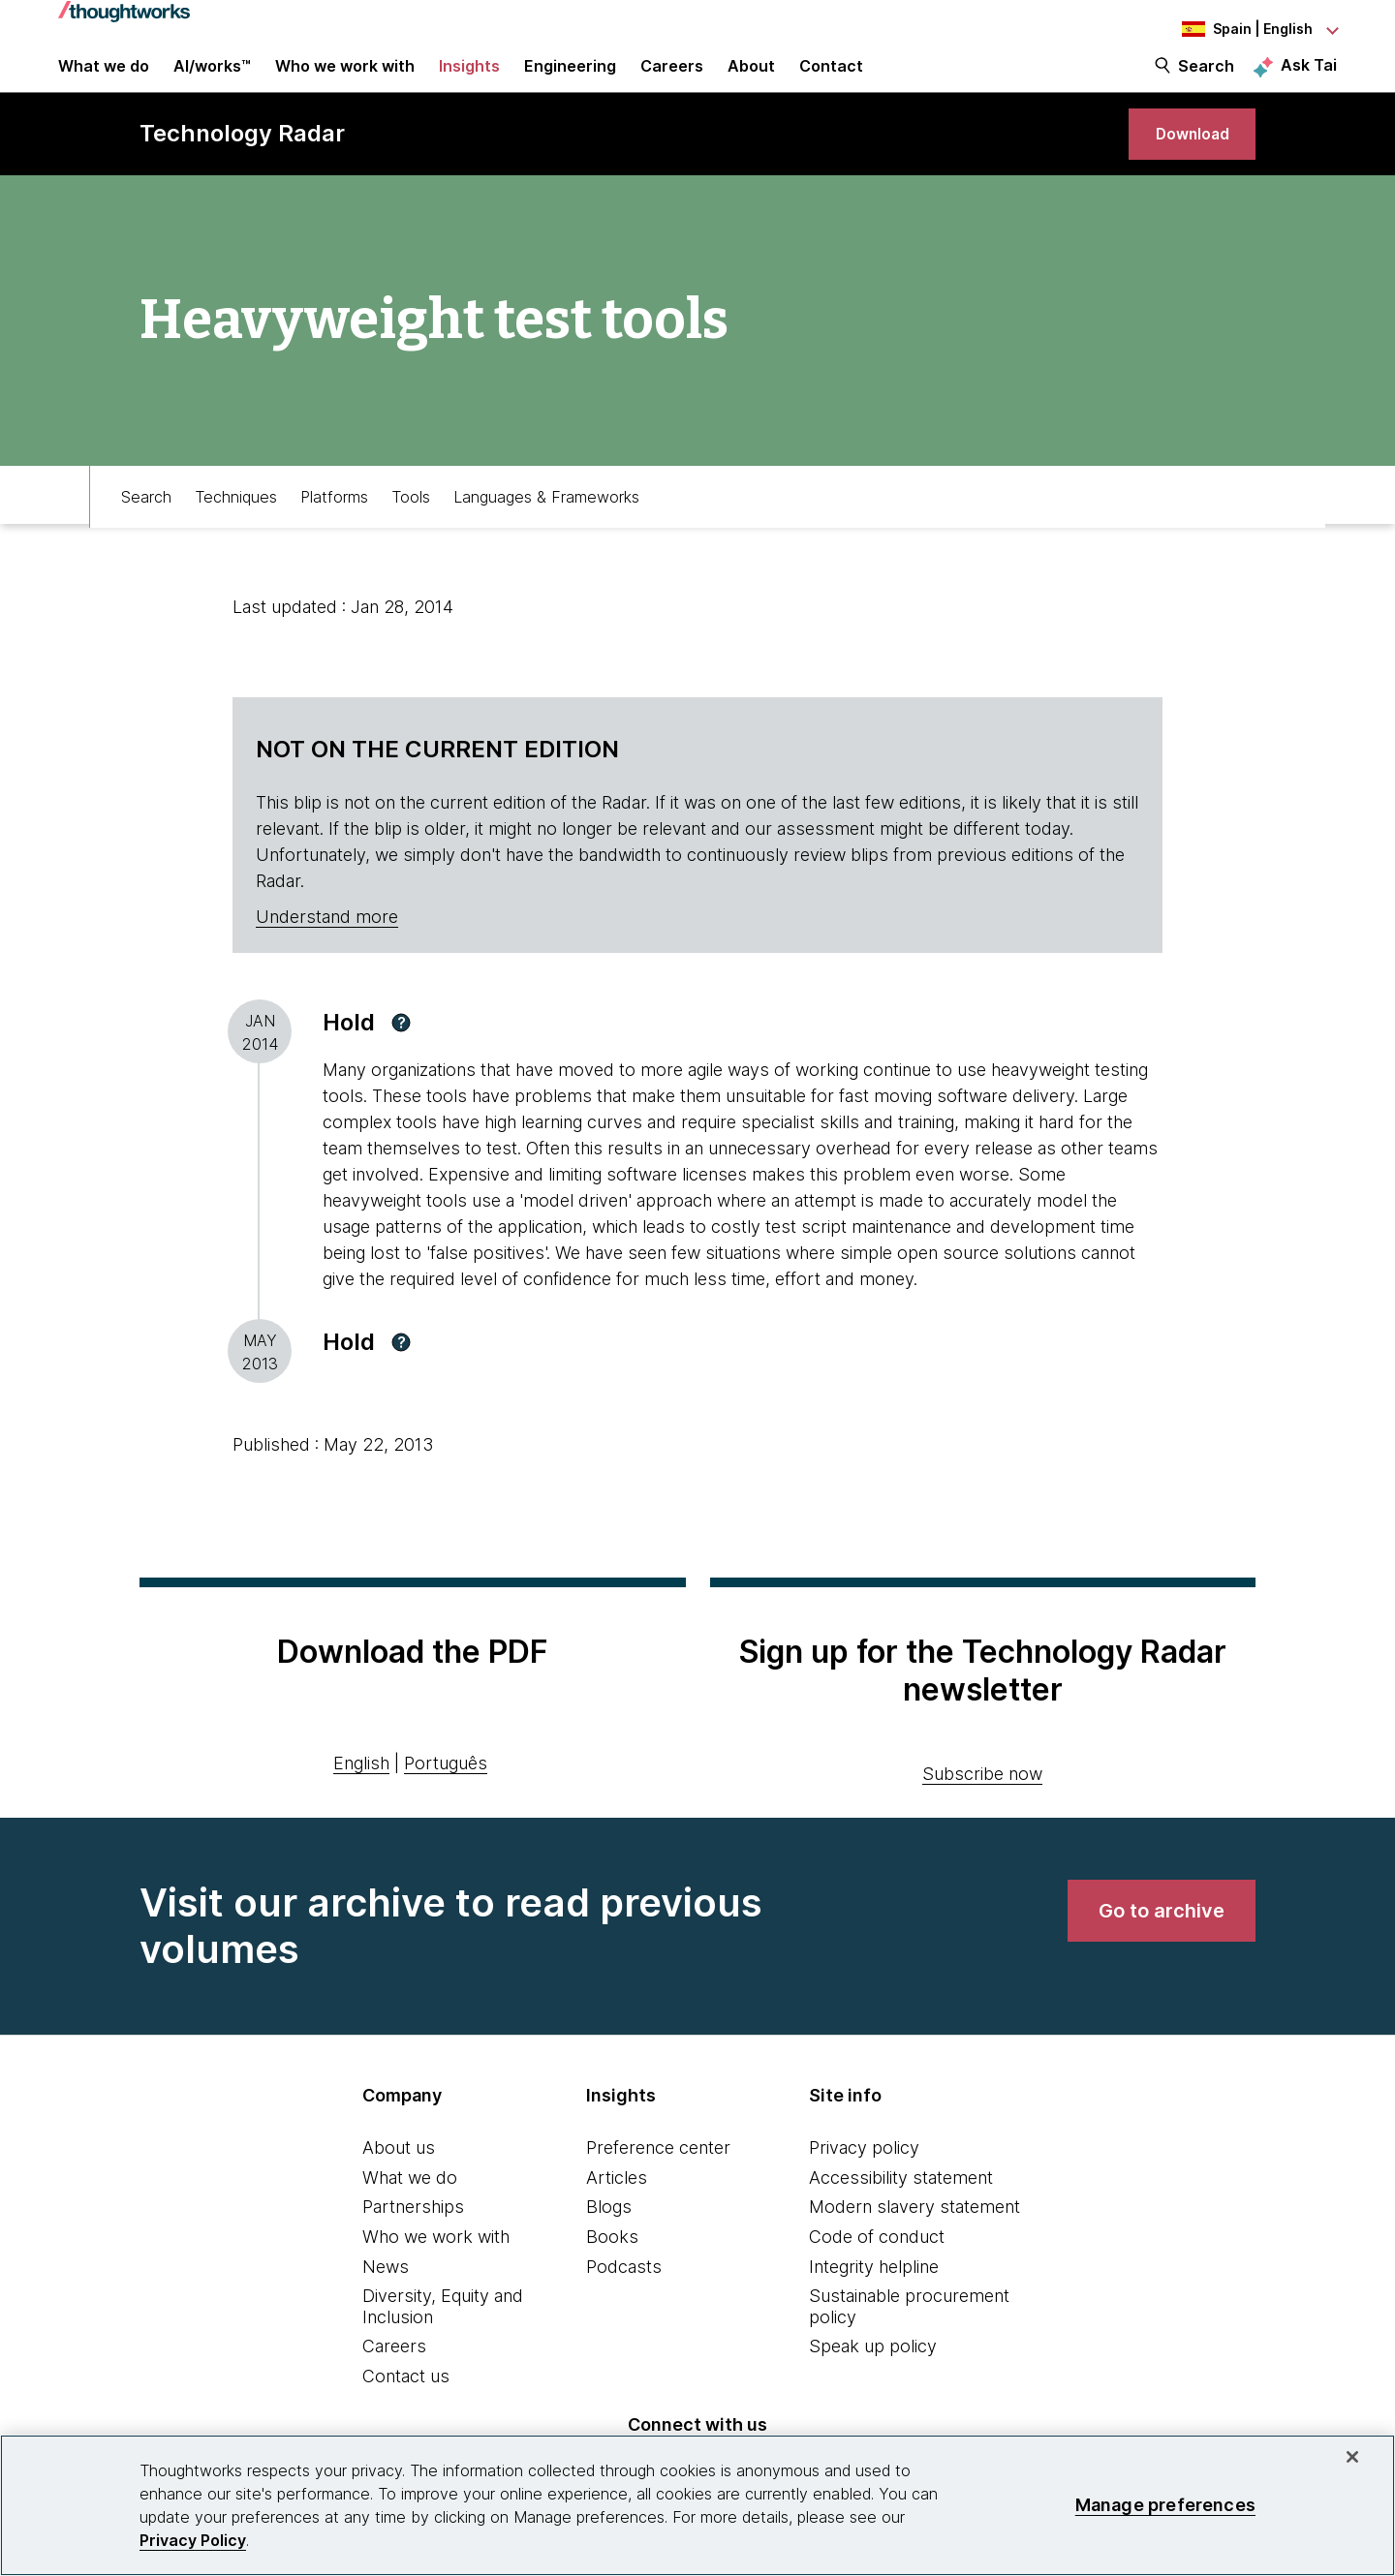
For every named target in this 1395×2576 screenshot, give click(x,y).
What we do (409, 2214)
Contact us (406, 2413)
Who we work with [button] (345, 79)
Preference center (658, 2184)
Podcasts (624, 2303)
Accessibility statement (901, 2214)
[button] (401, 1059)
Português (445, 1800)
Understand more (327, 953)
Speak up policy (873, 2383)
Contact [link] (831, 79)
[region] (697, 2505)
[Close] (1352, 2457)
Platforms (334, 529)
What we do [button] (103, 79)
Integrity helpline (874, 2303)
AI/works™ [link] (212, 79)
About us (398, 2184)
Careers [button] (671, 79)
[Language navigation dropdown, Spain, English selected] (1230, 29)
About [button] (751, 79)
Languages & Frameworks (546, 529)
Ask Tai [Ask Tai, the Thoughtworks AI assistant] (1309, 78)
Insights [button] (469, 79)
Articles (616, 2214)
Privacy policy (864, 2184)
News (385, 2303)
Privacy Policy (193, 2540)
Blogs (609, 2243)
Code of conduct (877, 2273)
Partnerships (413, 2243)
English (361, 1800)
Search (1206, 79)
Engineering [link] (570, 79)
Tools (410, 529)
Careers (394, 2383)
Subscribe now (982, 1810)
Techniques (236, 529)
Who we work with (436, 2273)
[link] (1182, 162)
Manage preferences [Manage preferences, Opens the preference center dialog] (1165, 2505)
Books (612, 2273)
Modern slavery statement (914, 2243)
